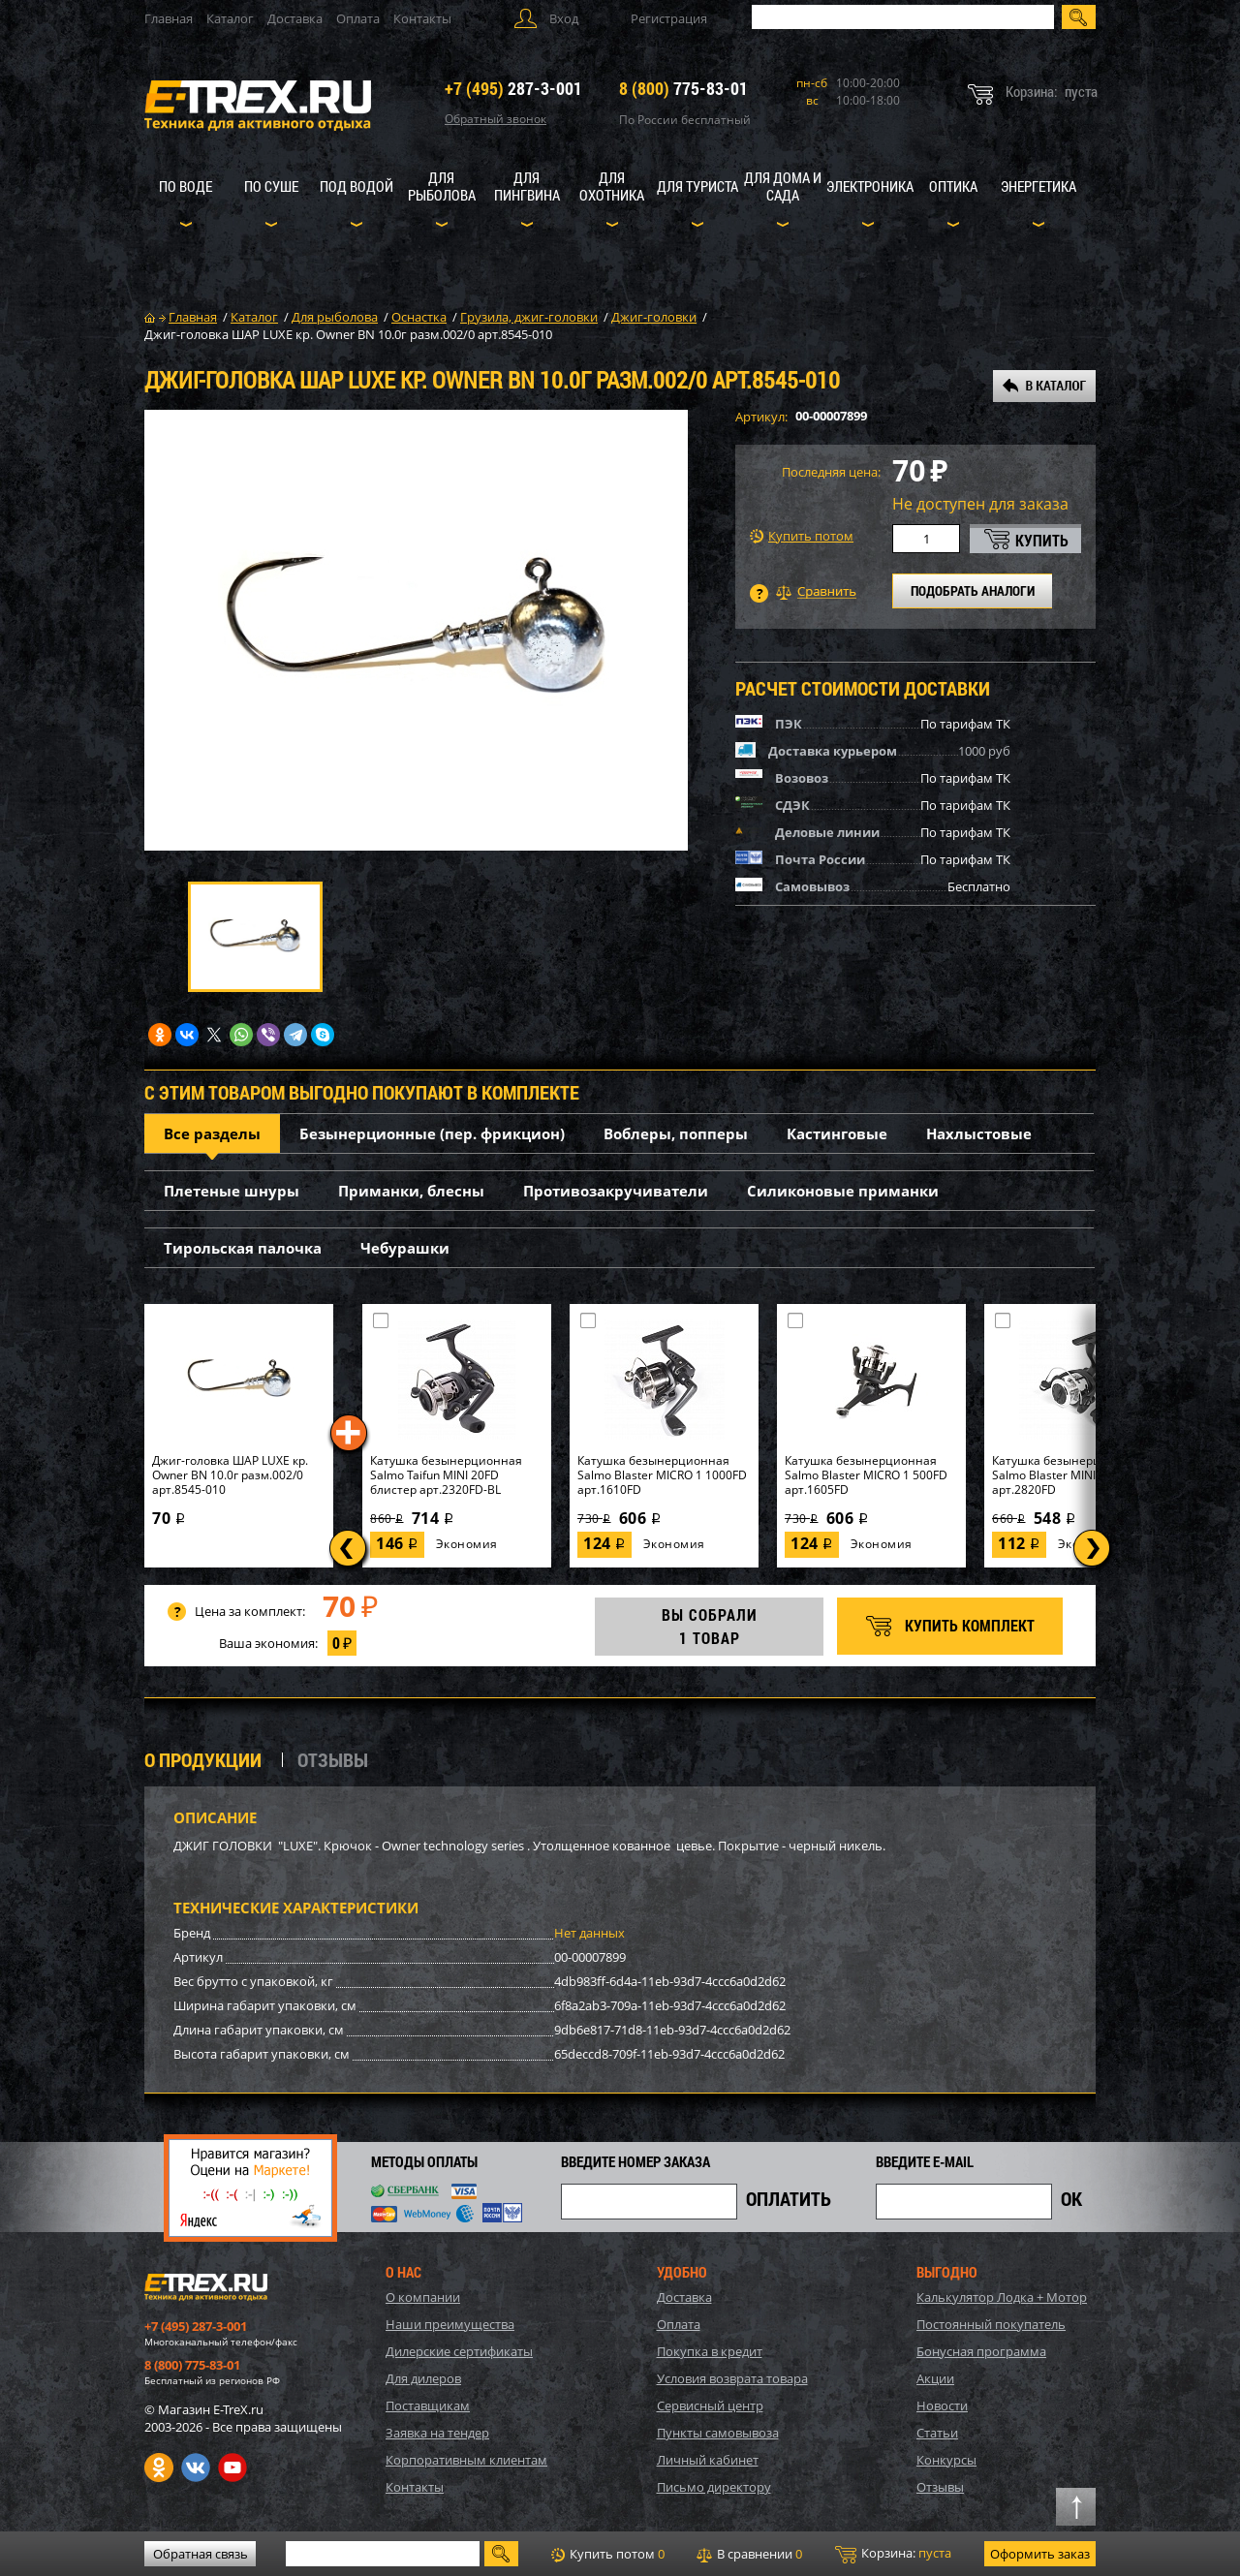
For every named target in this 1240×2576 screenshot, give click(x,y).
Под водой (356, 186)
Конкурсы (946, 2459)
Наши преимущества (450, 2324)
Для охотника (611, 186)
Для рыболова (442, 186)
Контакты (422, 18)
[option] (416, 630)
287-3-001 (513, 88)
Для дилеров (423, 2378)
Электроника (870, 186)
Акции (935, 2378)
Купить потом (801, 536)
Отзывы (940, 2487)
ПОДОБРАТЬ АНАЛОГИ (973, 590)
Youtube (232, 2467)
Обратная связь (200, 2553)
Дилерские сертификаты (459, 2351)
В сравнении (749, 2553)
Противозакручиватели (615, 1190)
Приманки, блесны (411, 1190)
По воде (185, 186)
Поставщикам (428, 2405)
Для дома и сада (783, 186)
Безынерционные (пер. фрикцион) (432, 1133)
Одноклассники (158, 2467)
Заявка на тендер (437, 2432)
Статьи (937, 2432)
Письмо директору (714, 2487)
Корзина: (893, 2553)
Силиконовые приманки (843, 1190)
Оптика (953, 186)
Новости (942, 2405)
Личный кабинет (708, 2459)
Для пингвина (527, 186)
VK (195, 2467)
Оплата (358, 18)
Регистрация (669, 18)
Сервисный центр (710, 2405)
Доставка (295, 18)
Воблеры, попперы (676, 1133)
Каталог (230, 18)
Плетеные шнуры (231, 1190)
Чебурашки (405, 1247)
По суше (271, 186)
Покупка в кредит (709, 2351)
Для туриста (697, 186)
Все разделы (212, 1133)
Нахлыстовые (979, 1133)
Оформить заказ (1040, 2553)
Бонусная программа (981, 2351)
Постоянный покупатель (991, 2324)
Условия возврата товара (732, 2378)
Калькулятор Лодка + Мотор (1001, 2297)
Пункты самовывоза (718, 2432)
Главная (168, 18)
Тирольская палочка (243, 1247)
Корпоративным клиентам (466, 2459)
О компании (423, 2297)
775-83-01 (683, 88)
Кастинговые (837, 1133)
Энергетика (1038, 186)
